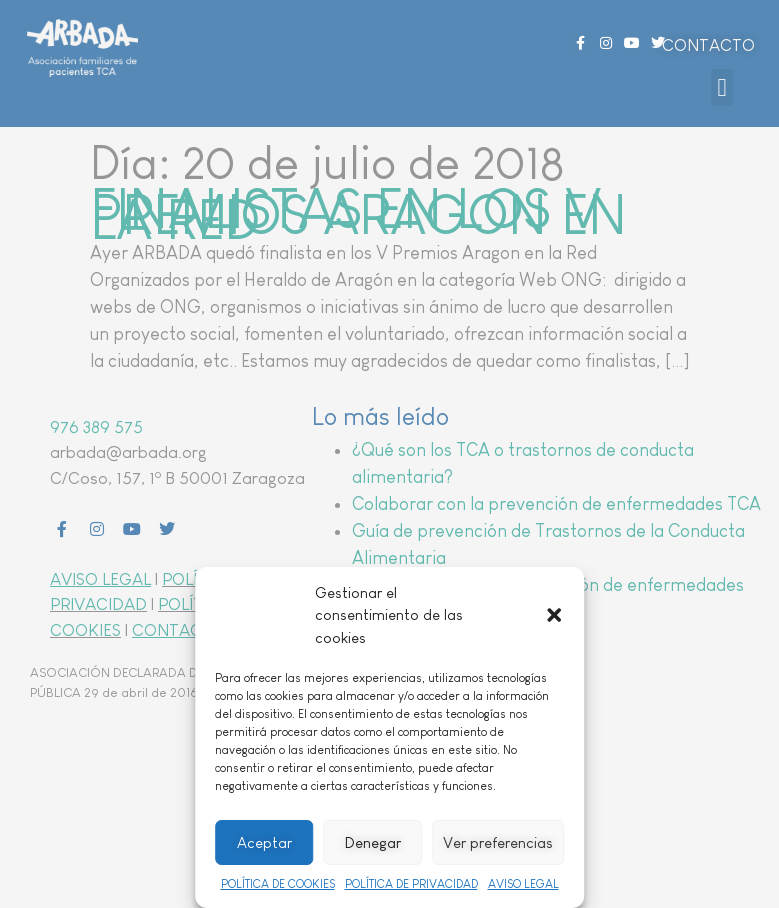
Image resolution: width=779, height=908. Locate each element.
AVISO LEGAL (523, 884)
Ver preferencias (498, 842)
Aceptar (264, 842)
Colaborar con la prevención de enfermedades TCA (556, 504)
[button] (554, 615)
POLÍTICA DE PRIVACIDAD (411, 884)
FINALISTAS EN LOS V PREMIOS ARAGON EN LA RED (358, 214)
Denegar (373, 842)
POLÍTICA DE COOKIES (278, 884)
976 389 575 (96, 427)
